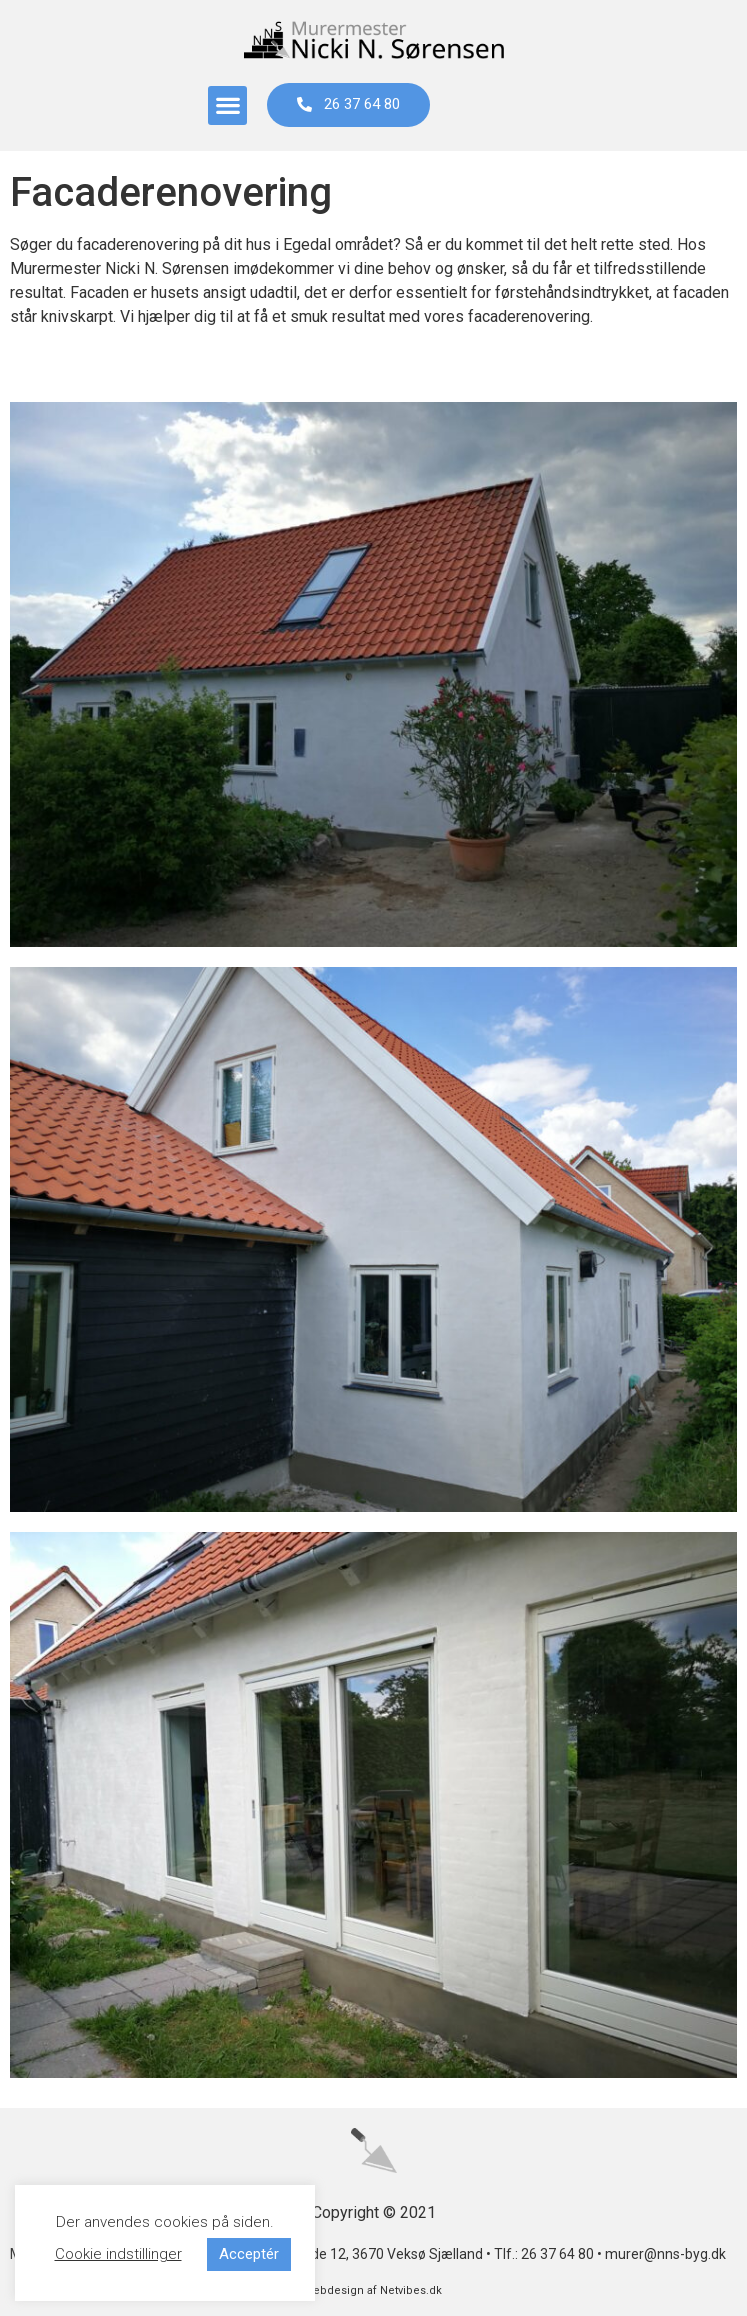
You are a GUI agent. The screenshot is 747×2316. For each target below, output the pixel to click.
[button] (227, 105)
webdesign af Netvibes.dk (373, 2290)
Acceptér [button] (249, 2254)
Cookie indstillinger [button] (118, 2254)
